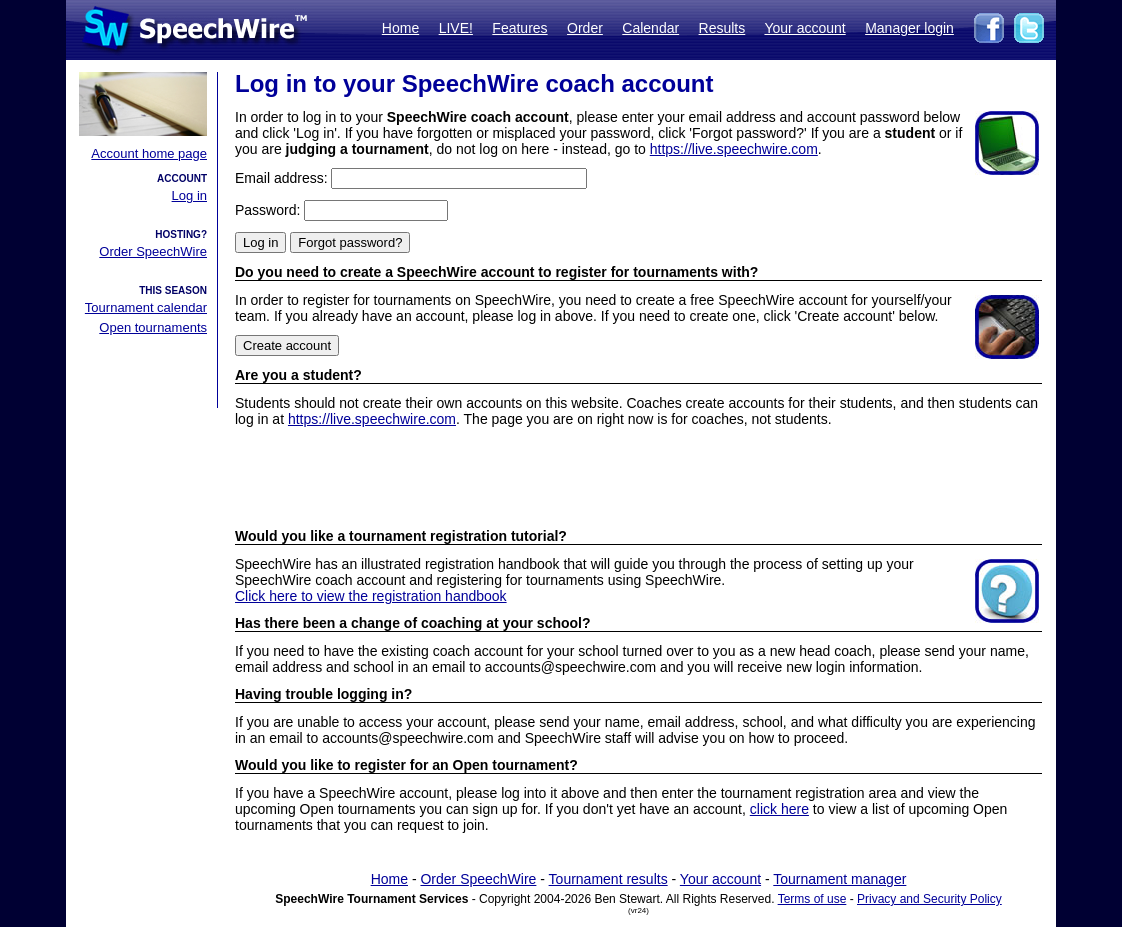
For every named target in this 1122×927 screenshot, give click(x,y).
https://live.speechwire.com (734, 149)
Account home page (149, 153)
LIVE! (456, 28)
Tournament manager (839, 879)
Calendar (650, 28)
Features (519, 28)
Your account (804, 28)
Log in (189, 195)
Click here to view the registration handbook (371, 596)
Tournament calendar (146, 307)
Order (585, 28)
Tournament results (608, 879)
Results (722, 28)
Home (400, 28)
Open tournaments (153, 327)
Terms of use (812, 899)
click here (779, 809)
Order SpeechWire (153, 251)
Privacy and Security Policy (929, 899)
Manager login (909, 28)
